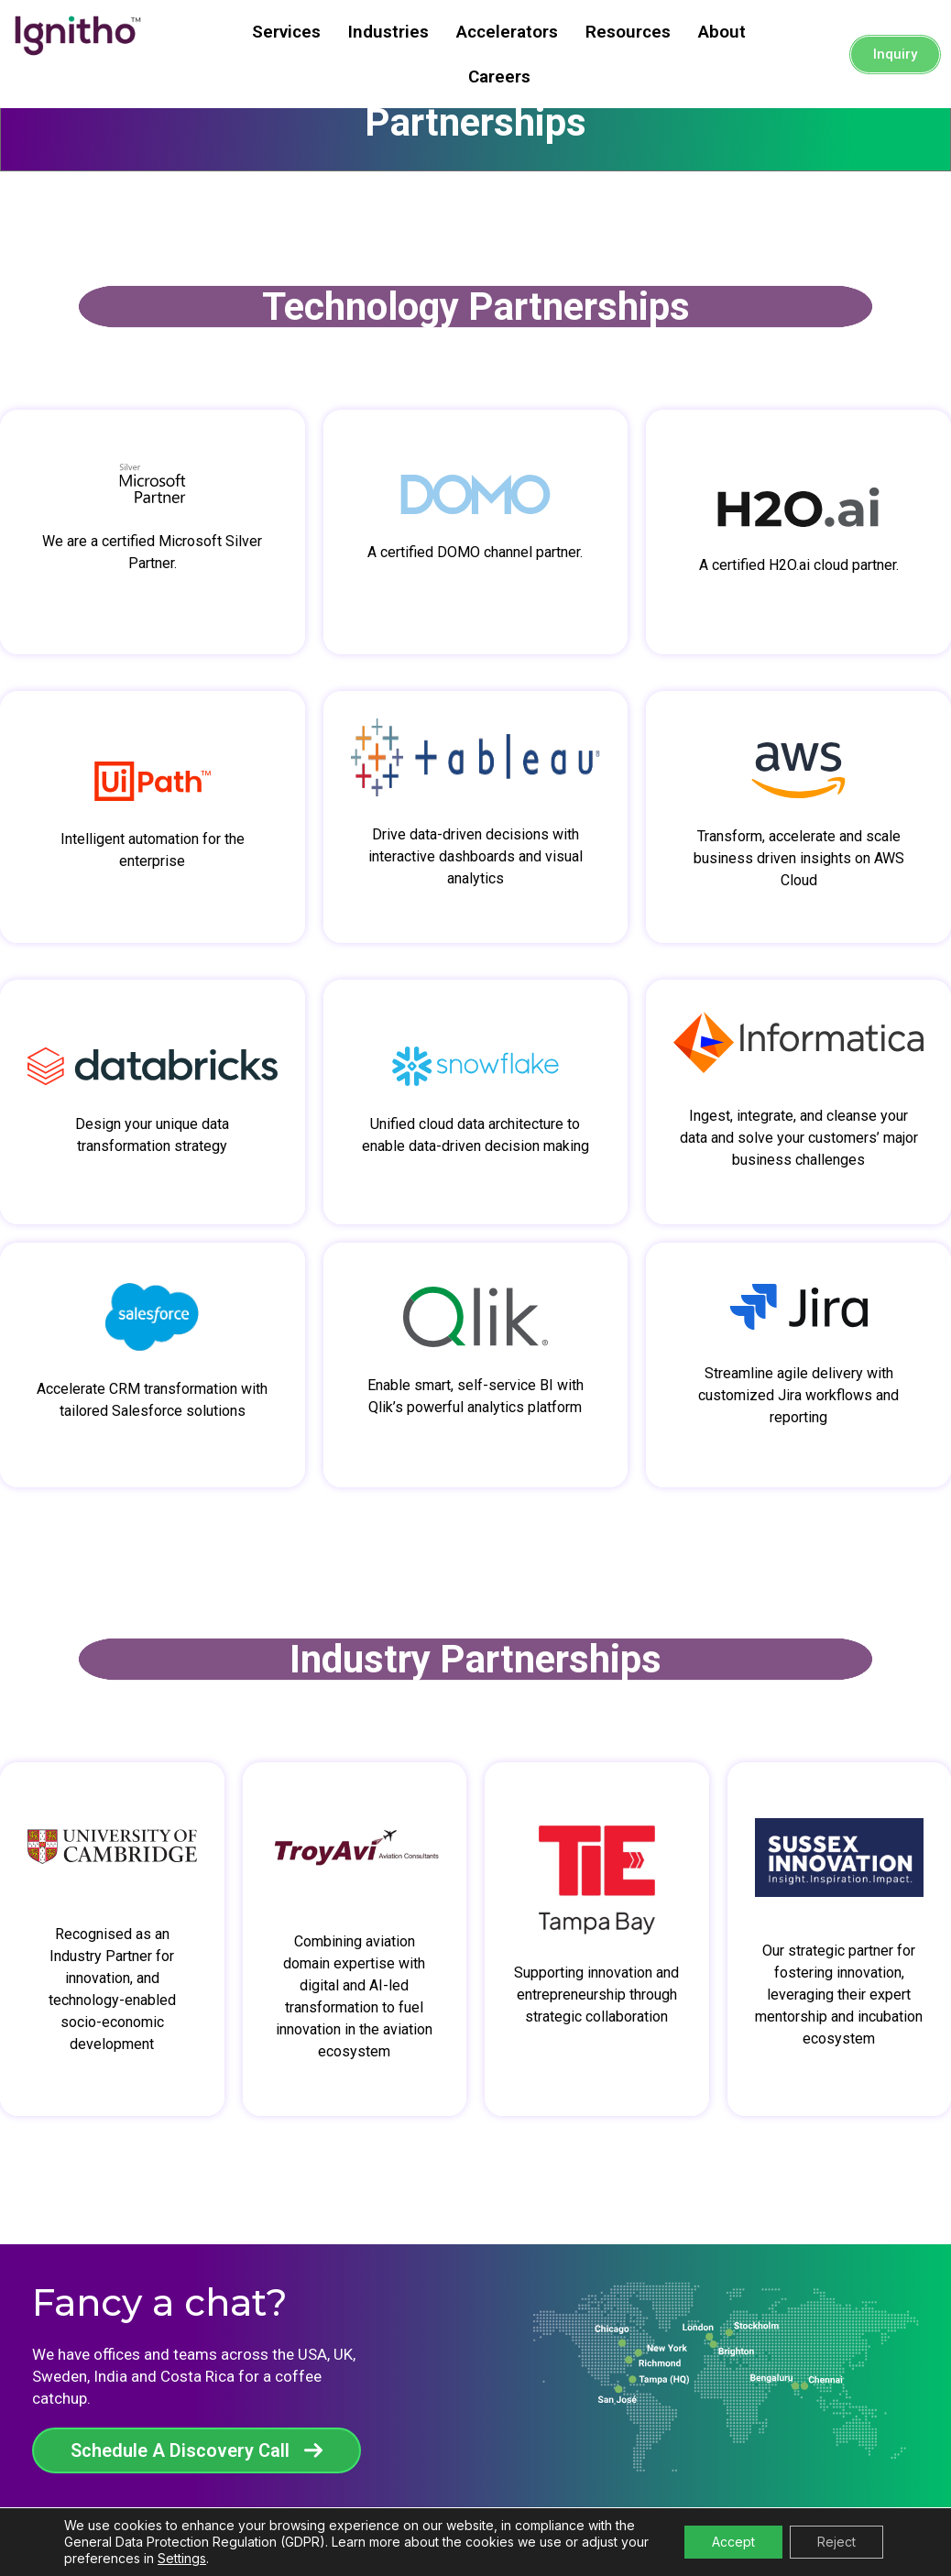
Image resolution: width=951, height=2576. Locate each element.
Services (286, 31)
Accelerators (507, 31)
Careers (499, 76)
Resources (628, 31)
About (722, 31)
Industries (388, 31)
